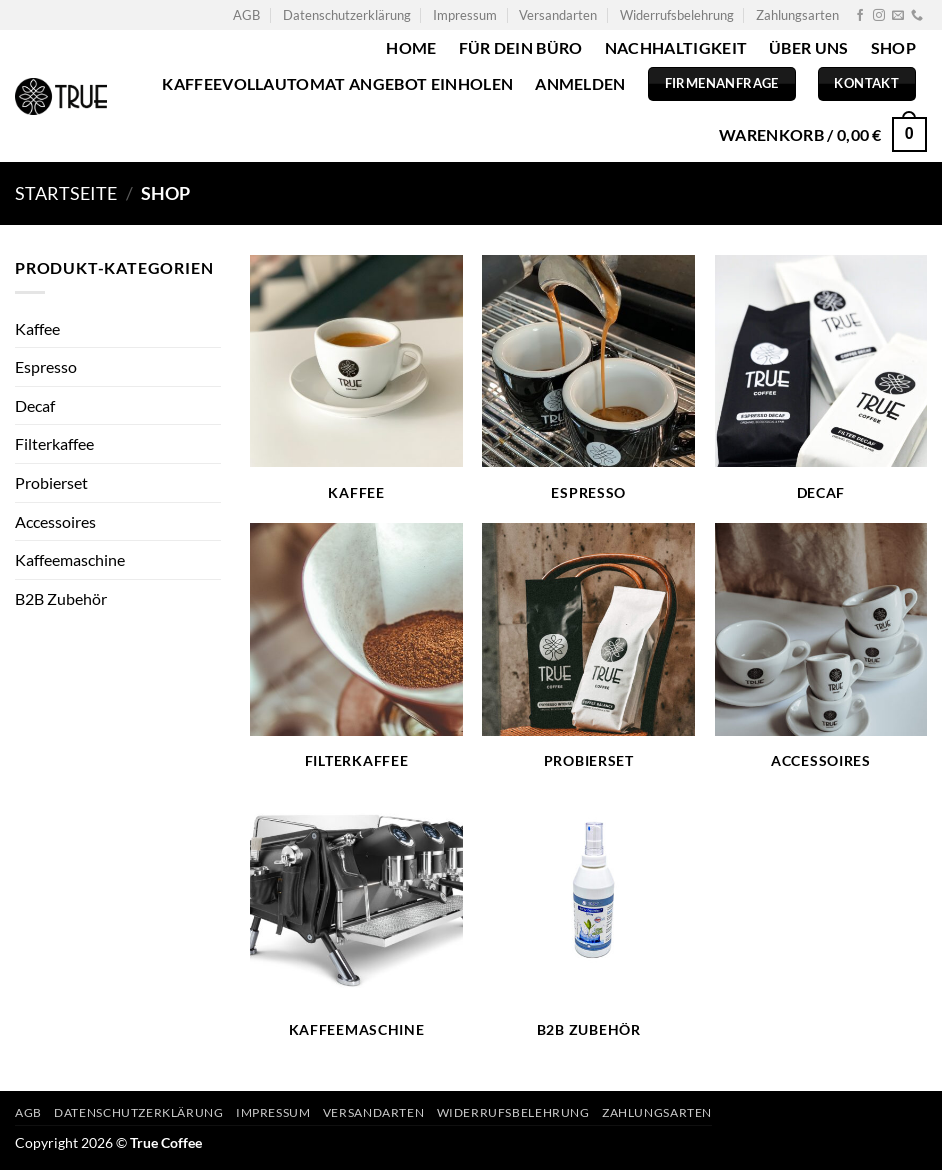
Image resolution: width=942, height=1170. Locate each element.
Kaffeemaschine (70, 559)
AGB (246, 15)
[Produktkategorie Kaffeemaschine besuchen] (356, 916)
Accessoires (55, 521)
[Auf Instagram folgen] (879, 16)
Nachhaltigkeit (676, 47)
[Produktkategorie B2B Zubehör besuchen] (588, 916)
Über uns (809, 47)
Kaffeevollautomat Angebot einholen (337, 83)
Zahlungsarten (797, 15)
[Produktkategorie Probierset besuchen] (588, 647)
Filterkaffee (54, 443)
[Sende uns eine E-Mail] (898, 16)
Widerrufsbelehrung (677, 15)
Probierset (51, 482)
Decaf (35, 405)
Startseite (66, 193)
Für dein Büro (521, 47)
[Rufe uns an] (917, 16)
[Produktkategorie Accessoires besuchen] (821, 647)
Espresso (46, 366)
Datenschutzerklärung (347, 15)
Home (411, 47)
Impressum (465, 15)
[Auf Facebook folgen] (860, 16)
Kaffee (37, 328)
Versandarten (558, 15)
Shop (893, 47)
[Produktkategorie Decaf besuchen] (821, 379)
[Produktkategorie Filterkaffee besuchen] (356, 647)
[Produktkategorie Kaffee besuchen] (356, 379)
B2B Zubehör (61, 598)
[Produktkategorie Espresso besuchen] (588, 379)
